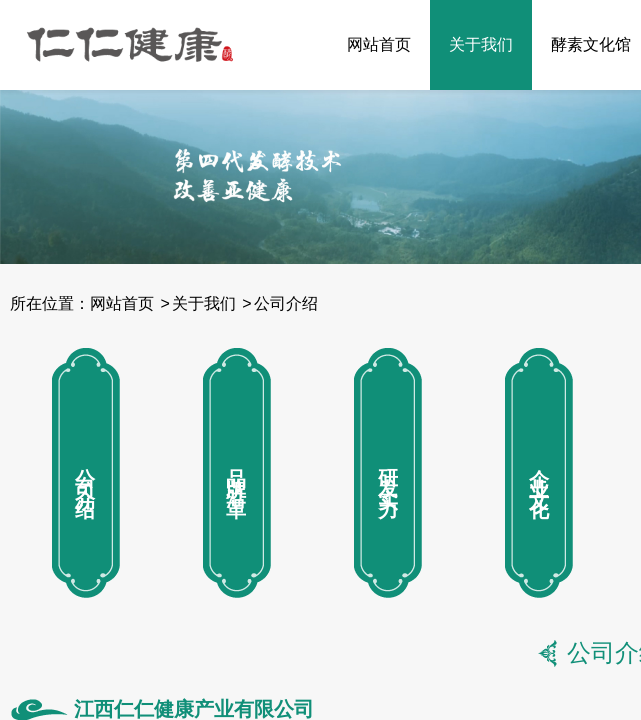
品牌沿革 (237, 473)
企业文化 (539, 473)
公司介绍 (286, 303)
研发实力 (388, 473)
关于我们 (481, 44)
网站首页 (379, 44)
